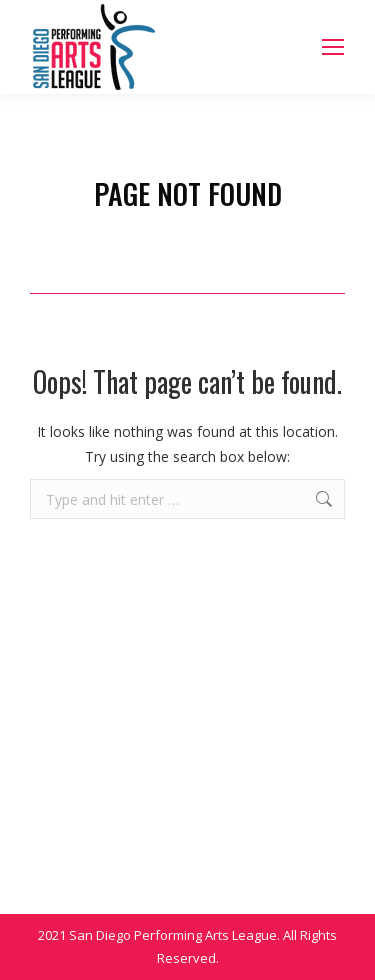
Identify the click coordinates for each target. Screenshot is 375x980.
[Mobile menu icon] (333, 47)
